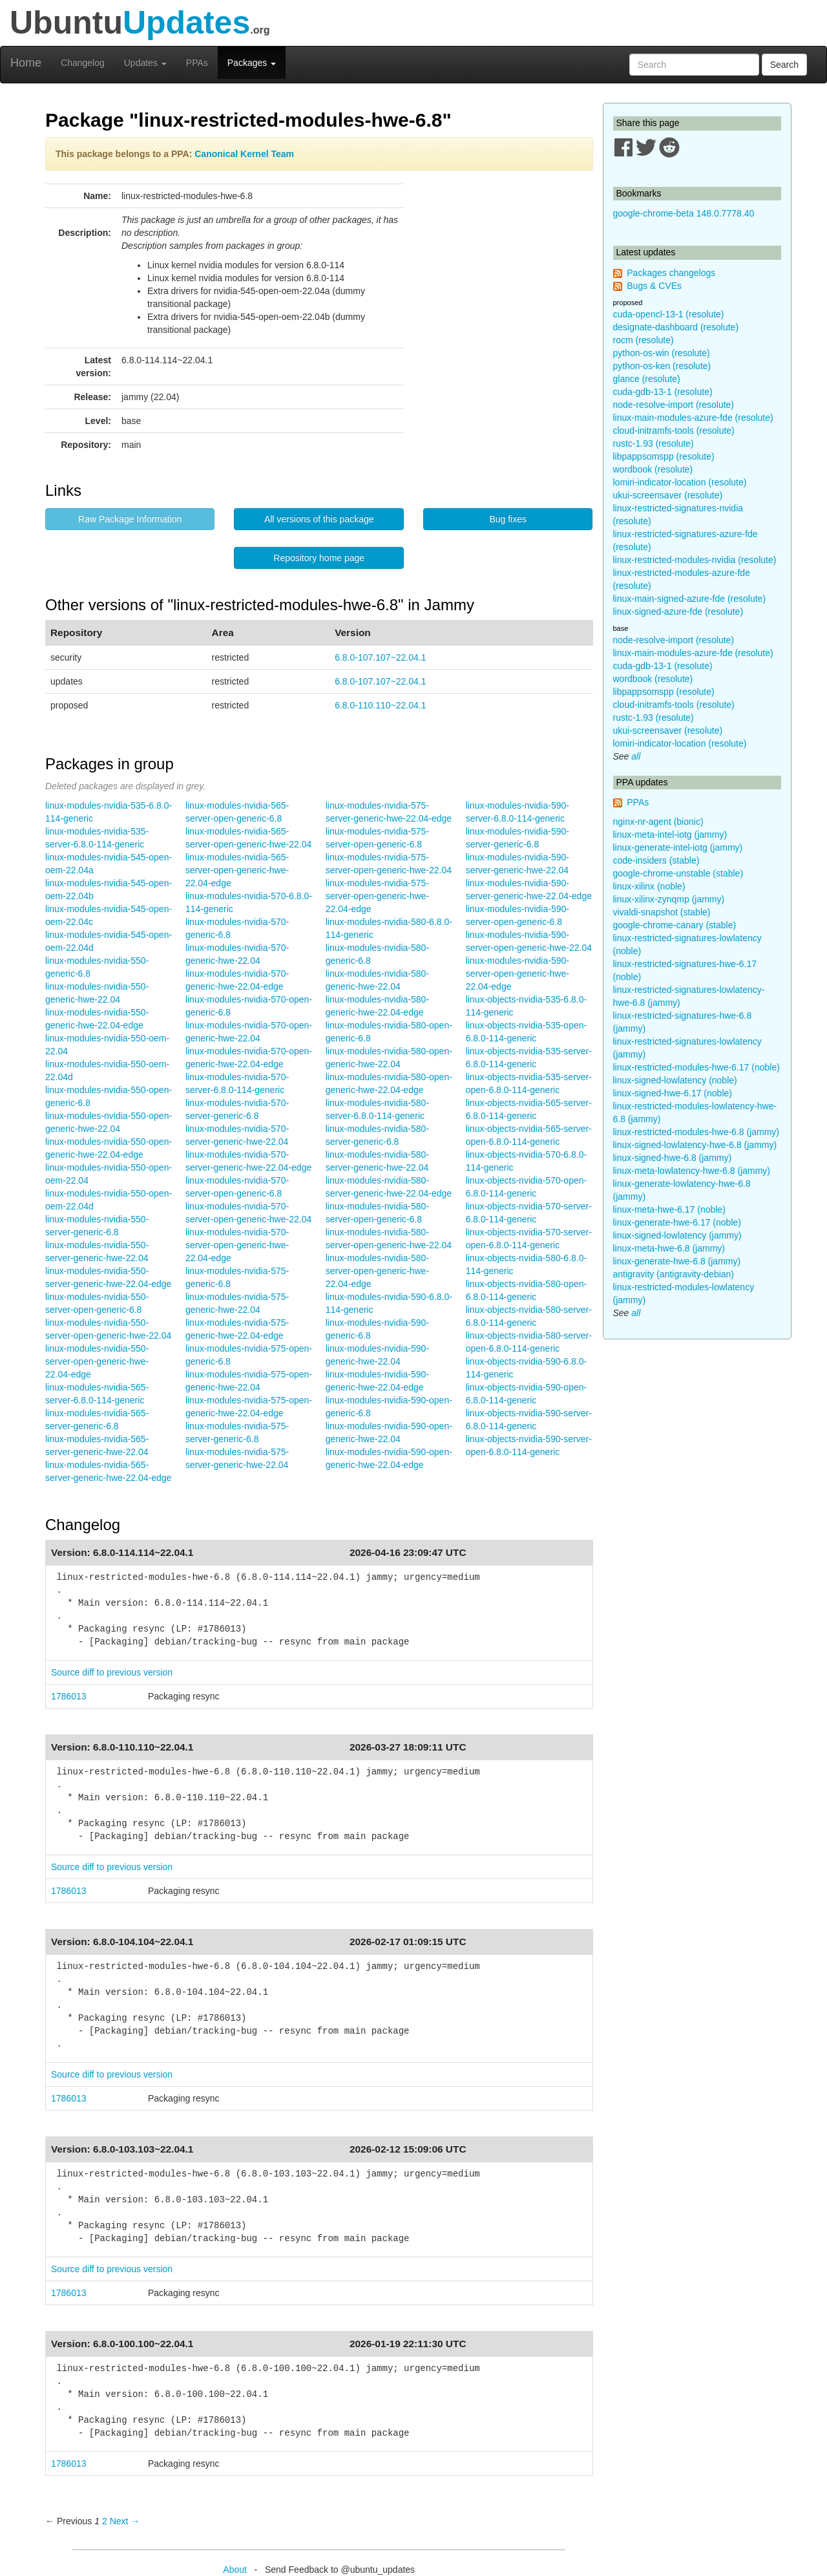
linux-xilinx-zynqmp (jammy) (669, 899)
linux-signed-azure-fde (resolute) (678, 611)
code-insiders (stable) (656, 860)
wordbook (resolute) (653, 469)
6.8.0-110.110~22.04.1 (380, 705)
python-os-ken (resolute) (662, 366)
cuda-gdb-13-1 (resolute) (663, 392)
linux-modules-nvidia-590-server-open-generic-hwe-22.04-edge (517, 973)
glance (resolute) (646, 379)
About (235, 2569)
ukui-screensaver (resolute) (668, 495)
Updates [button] (145, 63)
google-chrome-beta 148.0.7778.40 (684, 213)
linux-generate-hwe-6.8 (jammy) (677, 1261)
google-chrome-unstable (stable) (678, 873)
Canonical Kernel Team (244, 154)
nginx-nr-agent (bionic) (658, 821)
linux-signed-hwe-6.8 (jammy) (672, 1158)
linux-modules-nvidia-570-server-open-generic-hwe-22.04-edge (237, 1245)
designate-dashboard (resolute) (676, 327)
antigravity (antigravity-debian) (674, 1274)
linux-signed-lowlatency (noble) (675, 1080)
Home (25, 62)
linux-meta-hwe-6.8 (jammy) (669, 1248)
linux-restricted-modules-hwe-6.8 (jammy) (696, 1132)
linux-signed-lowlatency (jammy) (677, 1235)
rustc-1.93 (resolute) (653, 443)
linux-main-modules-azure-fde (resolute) (693, 417)
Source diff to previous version (112, 1672)
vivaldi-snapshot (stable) (662, 912)
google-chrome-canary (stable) (675, 925)
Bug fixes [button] (508, 519)
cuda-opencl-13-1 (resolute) (668, 314)
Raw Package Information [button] (130, 519)
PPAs (197, 63)
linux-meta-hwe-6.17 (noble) (669, 1209)
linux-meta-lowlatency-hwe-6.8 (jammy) (692, 1171)
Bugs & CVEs (654, 286)
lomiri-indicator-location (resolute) (680, 482)
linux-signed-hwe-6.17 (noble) (672, 1093)
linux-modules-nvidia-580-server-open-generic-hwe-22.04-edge (377, 1271)
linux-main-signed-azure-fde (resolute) (689, 598)
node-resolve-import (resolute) (674, 404)
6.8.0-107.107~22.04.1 (380, 657)
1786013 (69, 1696)
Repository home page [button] (318, 558)
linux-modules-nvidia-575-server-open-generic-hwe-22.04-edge (377, 896)
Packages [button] (251, 63)
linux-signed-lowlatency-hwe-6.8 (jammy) (695, 1145)
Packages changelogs (671, 273)
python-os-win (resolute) (661, 353)
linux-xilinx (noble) (649, 886)
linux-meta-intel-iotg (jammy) (670, 834)
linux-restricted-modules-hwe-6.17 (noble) (696, 1067)
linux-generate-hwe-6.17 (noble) (677, 1222)
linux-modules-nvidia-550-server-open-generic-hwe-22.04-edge (97, 1361)
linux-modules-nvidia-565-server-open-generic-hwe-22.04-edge (237, 870)
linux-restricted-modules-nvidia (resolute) (695, 560)
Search (784, 64)
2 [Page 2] (104, 2521)
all (635, 756)
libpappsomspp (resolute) (664, 456)
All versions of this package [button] (319, 519)
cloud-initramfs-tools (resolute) (674, 430)
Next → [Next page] (125, 2521)
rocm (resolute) (643, 340)
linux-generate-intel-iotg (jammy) (678, 847)
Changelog (83, 63)
